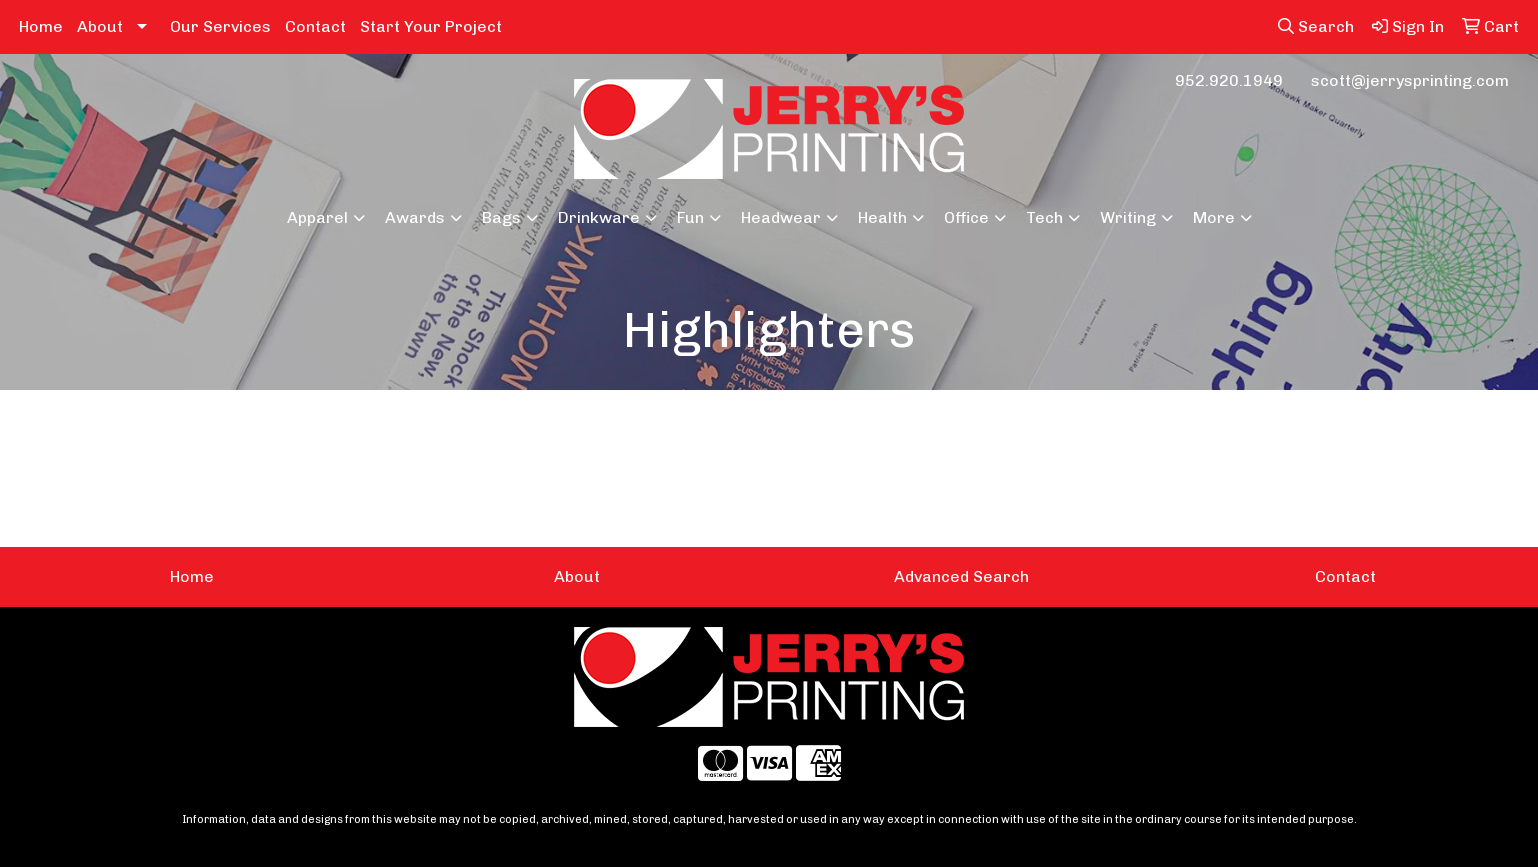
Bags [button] (501, 217)
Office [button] (966, 217)
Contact (315, 26)
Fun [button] (690, 217)
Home (41, 26)
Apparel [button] (317, 217)
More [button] (1214, 217)
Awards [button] (415, 217)
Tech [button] (1044, 217)
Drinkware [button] (599, 217)
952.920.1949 (1229, 80)
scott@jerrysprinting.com (1410, 80)
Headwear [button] (781, 217)
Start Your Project (431, 26)
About (100, 26)
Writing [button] (1128, 217)
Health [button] (882, 217)
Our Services (220, 26)
